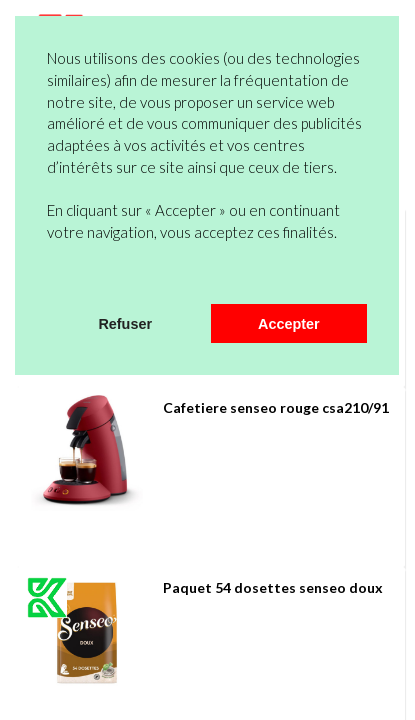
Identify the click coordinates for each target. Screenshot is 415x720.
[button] (50, 278)
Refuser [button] (125, 324)
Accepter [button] (289, 324)
